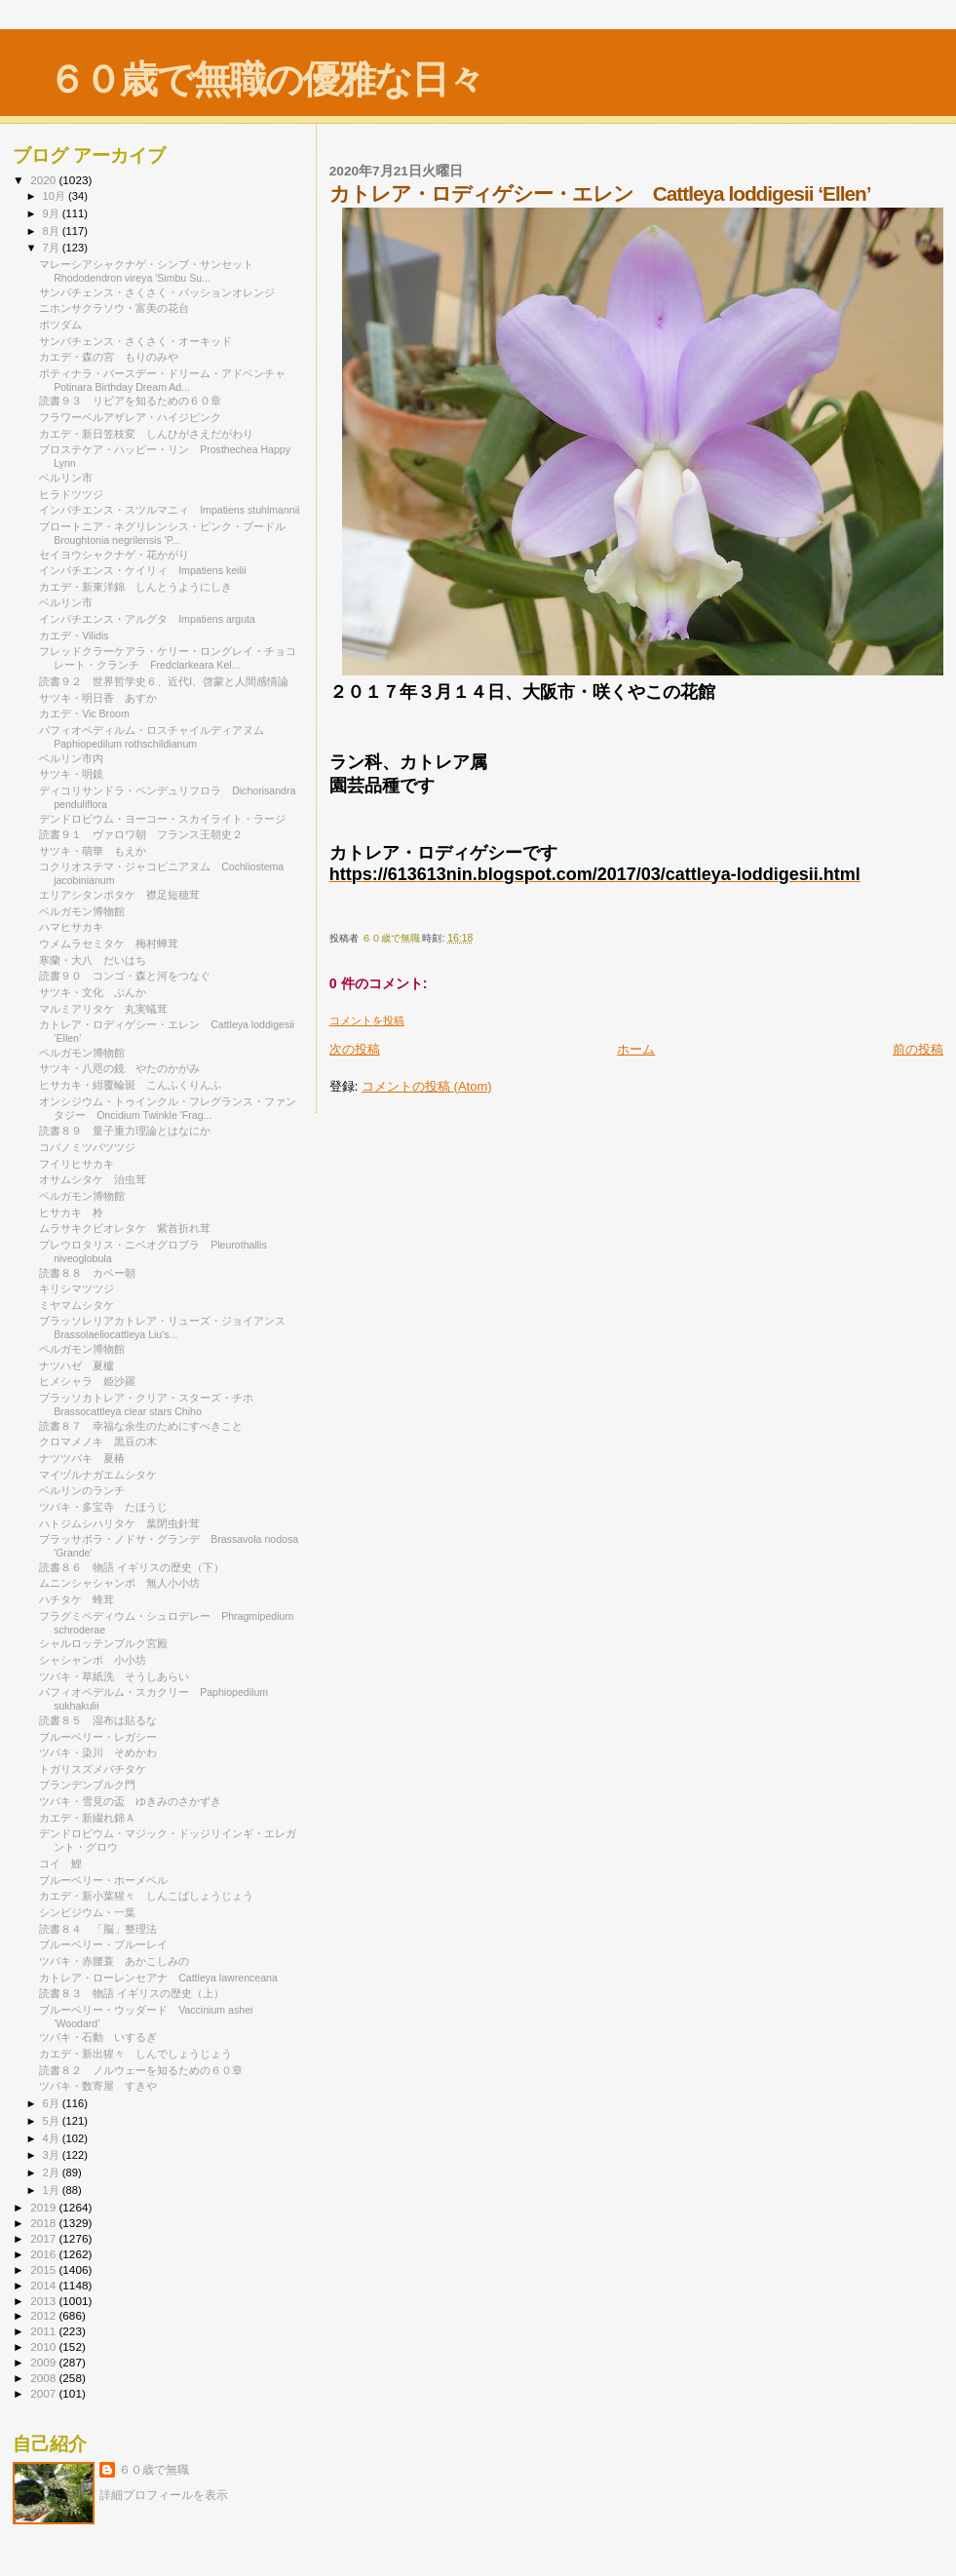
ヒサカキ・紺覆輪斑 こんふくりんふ (130, 1085)
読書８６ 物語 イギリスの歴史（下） (131, 1567)
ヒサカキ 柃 (71, 1212)
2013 (44, 2300)
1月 (52, 2190)
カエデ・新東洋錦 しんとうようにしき (135, 587)
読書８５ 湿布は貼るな (98, 1720)
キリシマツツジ (76, 1288)
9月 (52, 213)
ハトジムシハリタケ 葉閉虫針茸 (119, 1523)
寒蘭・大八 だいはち (92, 960)
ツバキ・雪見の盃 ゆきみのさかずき (130, 1801)
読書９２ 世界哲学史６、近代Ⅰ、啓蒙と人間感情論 (163, 681)
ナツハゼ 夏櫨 (76, 1365)
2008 (44, 2377)
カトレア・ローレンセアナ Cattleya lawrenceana (158, 1977)
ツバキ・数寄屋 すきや (98, 2086)
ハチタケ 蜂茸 (76, 1599)
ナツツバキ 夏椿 (82, 1458)
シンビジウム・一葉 (92, 1912)
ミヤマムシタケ (82, 1305)
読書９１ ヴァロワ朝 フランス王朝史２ (141, 834)
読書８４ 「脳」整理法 (98, 1929)
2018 (44, 2222)
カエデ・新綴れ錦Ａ (92, 1818)
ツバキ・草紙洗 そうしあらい (114, 1676)
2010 (44, 2346)
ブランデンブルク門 (87, 1784)
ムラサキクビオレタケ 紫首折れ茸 (124, 1228)
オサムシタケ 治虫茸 (92, 1179)
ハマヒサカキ (71, 927)
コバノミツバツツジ (87, 1147)
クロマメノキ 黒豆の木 (98, 1441)
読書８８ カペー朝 (87, 1273)
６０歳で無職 (154, 2470)
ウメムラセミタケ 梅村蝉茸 (108, 943)
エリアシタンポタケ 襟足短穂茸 (119, 895)
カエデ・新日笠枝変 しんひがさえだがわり (146, 434)
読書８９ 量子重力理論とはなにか (124, 1130)
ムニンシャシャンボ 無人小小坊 (119, 1583)
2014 (44, 2285)
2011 (44, 2331)
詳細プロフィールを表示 (163, 2495)
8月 (52, 231)
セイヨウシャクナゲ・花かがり (119, 554)
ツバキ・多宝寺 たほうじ (103, 1507)
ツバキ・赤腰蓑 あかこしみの (114, 1961)
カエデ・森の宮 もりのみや (108, 357)
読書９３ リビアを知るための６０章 (130, 400)
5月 (52, 2121)
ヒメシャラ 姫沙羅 (87, 1381)
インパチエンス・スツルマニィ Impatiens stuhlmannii (169, 510)
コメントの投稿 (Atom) (427, 1086)
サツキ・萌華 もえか (92, 851)
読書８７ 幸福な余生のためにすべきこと (141, 1426)
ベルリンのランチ (82, 1490)
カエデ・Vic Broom (84, 713)
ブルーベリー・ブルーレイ (108, 1944)
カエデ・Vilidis (73, 635)
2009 (44, 2362)
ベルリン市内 (71, 758)
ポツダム (60, 324)
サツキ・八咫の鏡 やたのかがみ (119, 1068)
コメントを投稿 (366, 1020)
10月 (55, 196)
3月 (52, 2155)
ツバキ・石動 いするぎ (98, 2037)
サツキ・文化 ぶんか (92, 992)
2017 (44, 2238)
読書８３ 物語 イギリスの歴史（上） (131, 1993)
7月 (52, 247)
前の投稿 (918, 1049)
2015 (44, 2269)
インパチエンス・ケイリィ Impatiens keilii (142, 570)
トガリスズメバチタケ (98, 1769)
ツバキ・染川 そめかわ (98, 1752)
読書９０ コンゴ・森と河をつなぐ (124, 975)
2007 (44, 2393)
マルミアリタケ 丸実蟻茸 (103, 1009)
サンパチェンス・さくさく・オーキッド (135, 341)
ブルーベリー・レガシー (98, 1737)
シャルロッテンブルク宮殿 (103, 1643)
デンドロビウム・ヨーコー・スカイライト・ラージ (167, 819)
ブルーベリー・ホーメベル (108, 1880)
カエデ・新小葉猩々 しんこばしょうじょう (146, 1896)
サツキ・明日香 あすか (98, 698)
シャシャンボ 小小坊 (92, 1660)
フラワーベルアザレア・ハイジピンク (135, 417)
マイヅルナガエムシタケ (103, 1474)
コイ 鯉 (60, 1863)
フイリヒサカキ (76, 1164)
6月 (52, 2103)
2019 (44, 2207)
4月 (52, 2138)
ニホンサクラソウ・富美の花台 (114, 308)
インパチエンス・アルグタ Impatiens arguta (147, 619)
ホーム (636, 1049)
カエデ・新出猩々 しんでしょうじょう (135, 2053)
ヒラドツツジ (71, 494)
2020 (44, 179)
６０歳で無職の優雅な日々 (265, 79)
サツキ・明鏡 (71, 774)
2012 (44, 2315)
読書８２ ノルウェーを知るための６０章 (141, 2070)
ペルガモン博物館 (82, 911)
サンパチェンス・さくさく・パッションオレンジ (157, 292)
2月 (52, 2172)
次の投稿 (354, 1049)
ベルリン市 (66, 477)
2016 (44, 2254)
